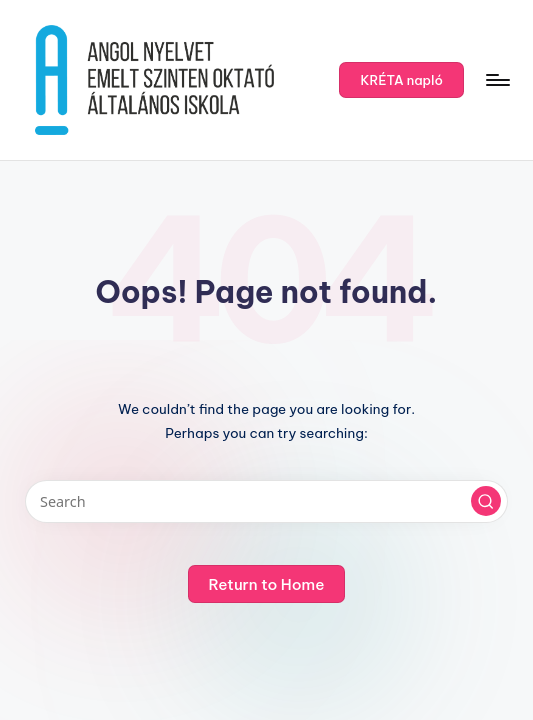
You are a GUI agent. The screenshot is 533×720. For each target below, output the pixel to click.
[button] (401, 80)
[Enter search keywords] (266, 501)
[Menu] (496, 80)
